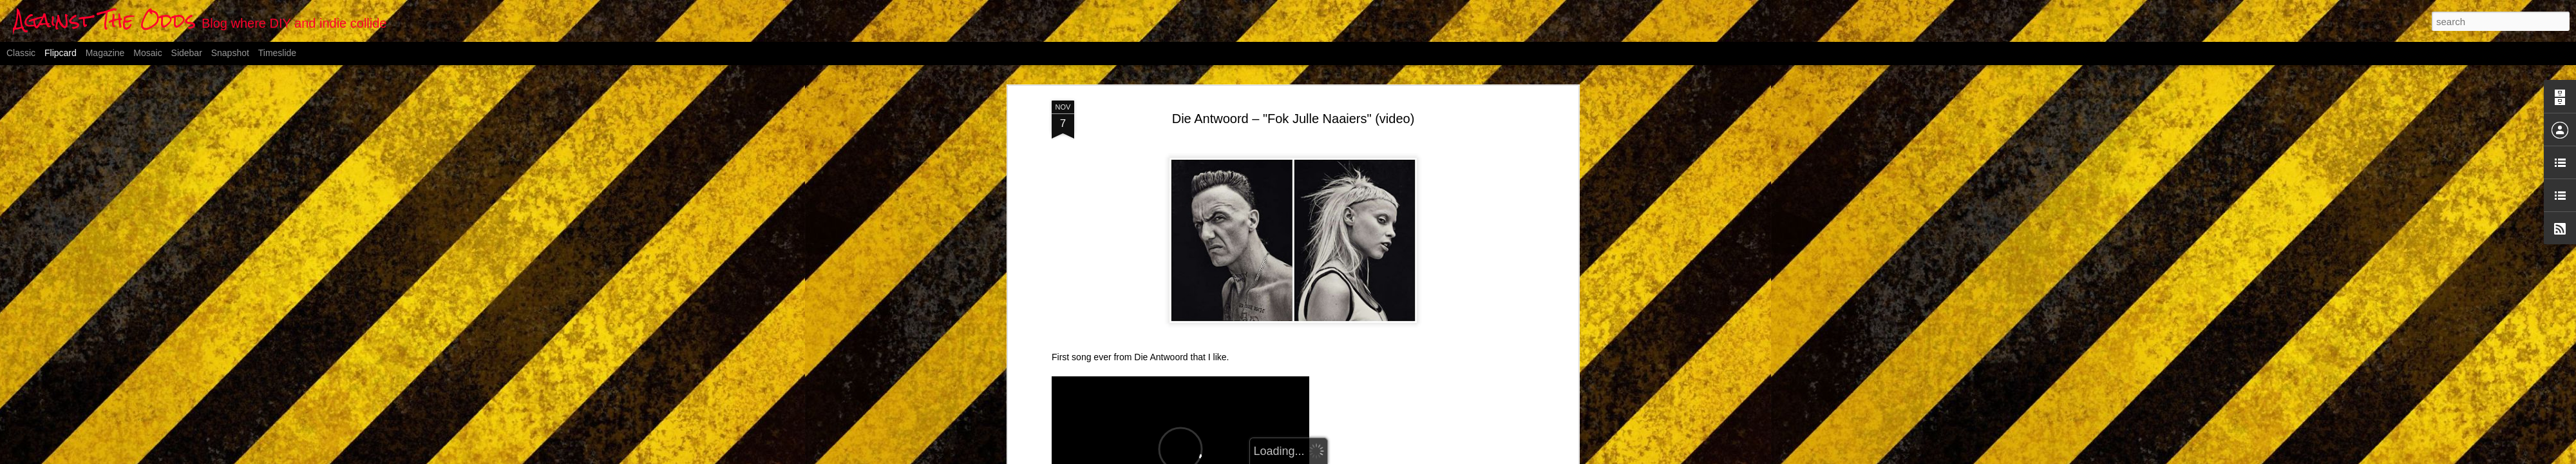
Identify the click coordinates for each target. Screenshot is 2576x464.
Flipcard (60, 53)
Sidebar (186, 53)
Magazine (105, 53)
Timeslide (277, 53)
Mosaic (147, 53)
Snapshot (230, 53)
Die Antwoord (1191, 291)
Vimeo (1245, 291)
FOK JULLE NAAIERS (1097, 291)
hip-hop (1298, 332)
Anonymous (1355, 316)
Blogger (1352, 457)
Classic (20, 53)
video (1382, 332)
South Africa (1342, 332)
